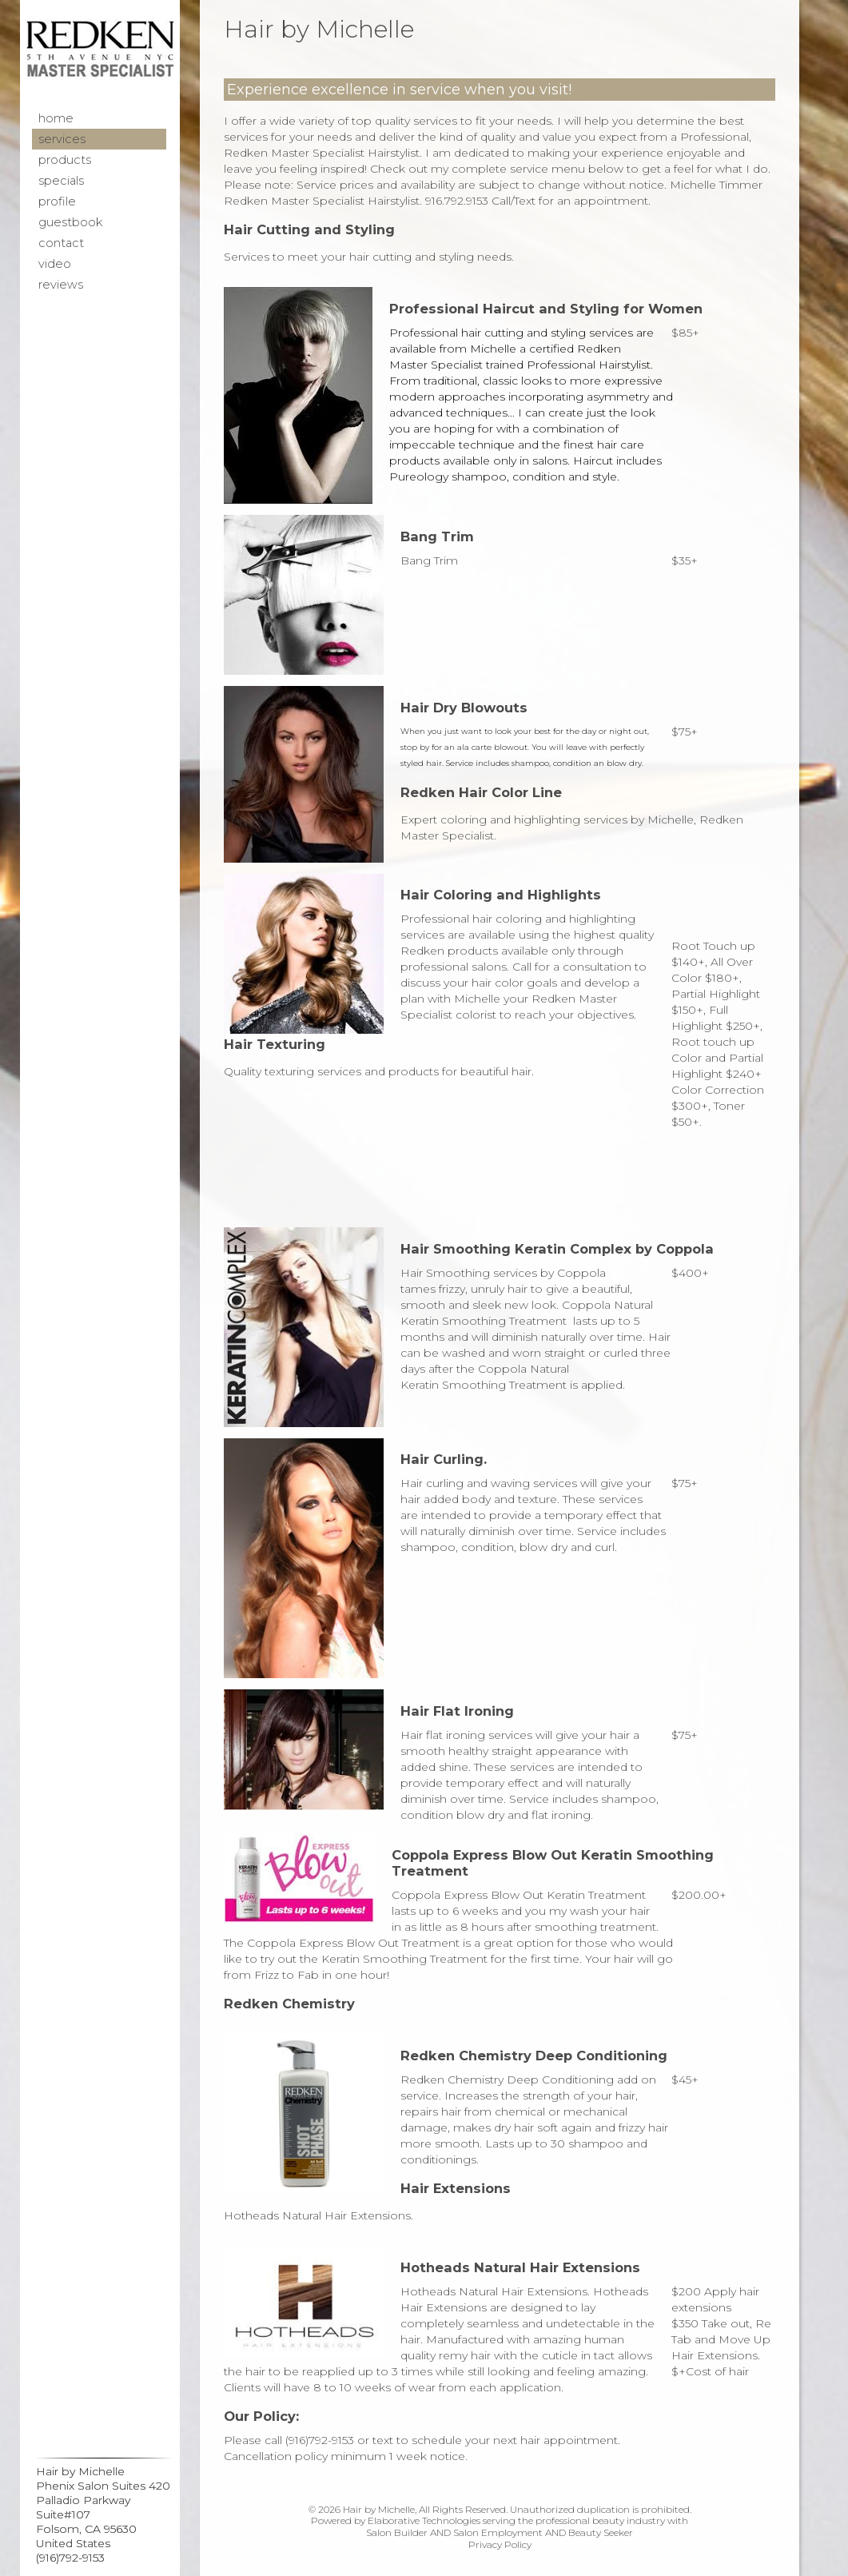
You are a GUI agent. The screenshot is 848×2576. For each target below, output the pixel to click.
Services (62, 139)
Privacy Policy (499, 2544)
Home (56, 118)
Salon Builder (397, 2532)
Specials (61, 180)
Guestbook (70, 222)
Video (54, 264)
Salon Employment (498, 2532)
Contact (61, 243)
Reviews (60, 284)
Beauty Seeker (600, 2532)
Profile (57, 201)
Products (64, 160)
